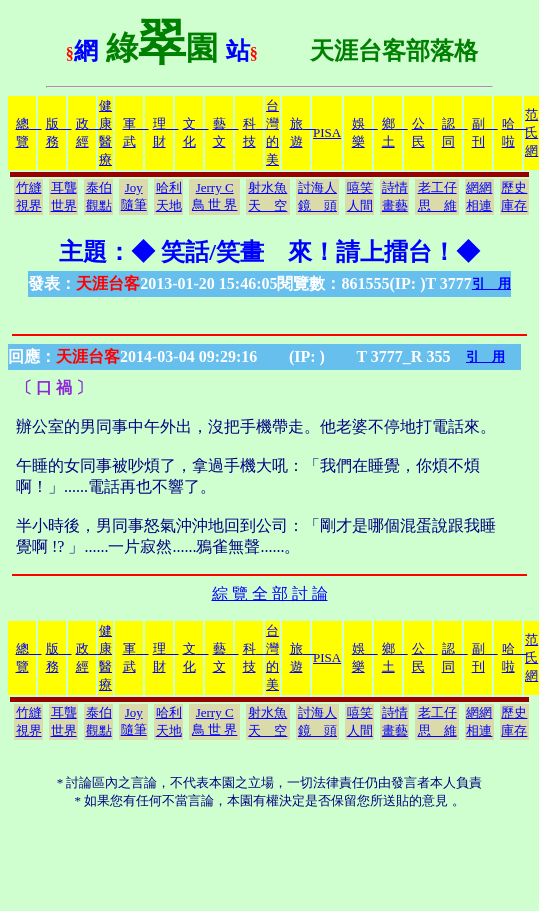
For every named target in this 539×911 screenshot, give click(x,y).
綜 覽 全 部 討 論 (270, 593)
